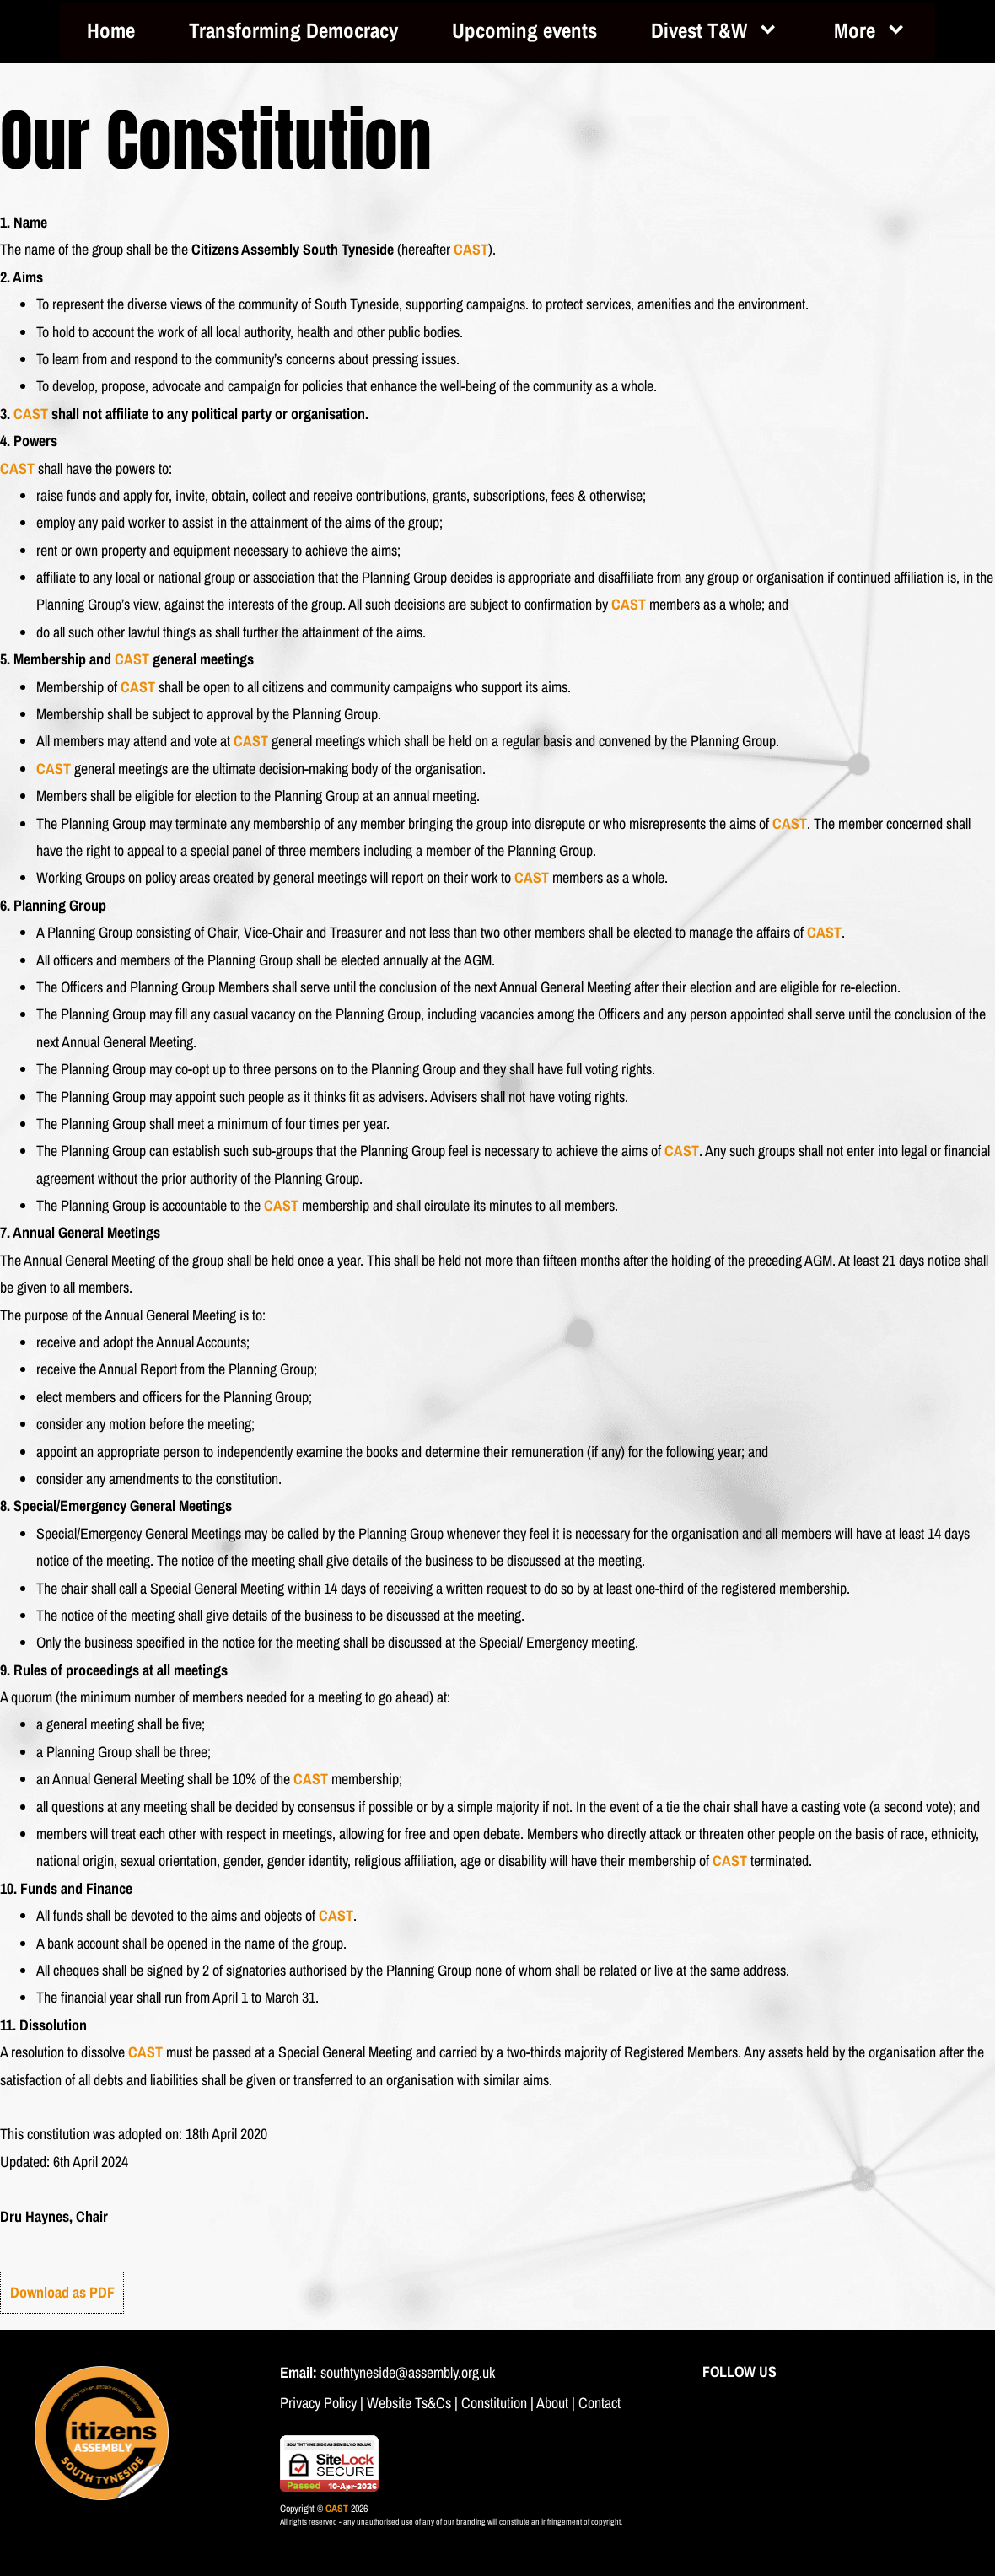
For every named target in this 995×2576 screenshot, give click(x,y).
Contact (599, 2402)
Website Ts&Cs (408, 2402)
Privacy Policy (318, 2402)
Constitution (494, 2402)
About (552, 2402)
